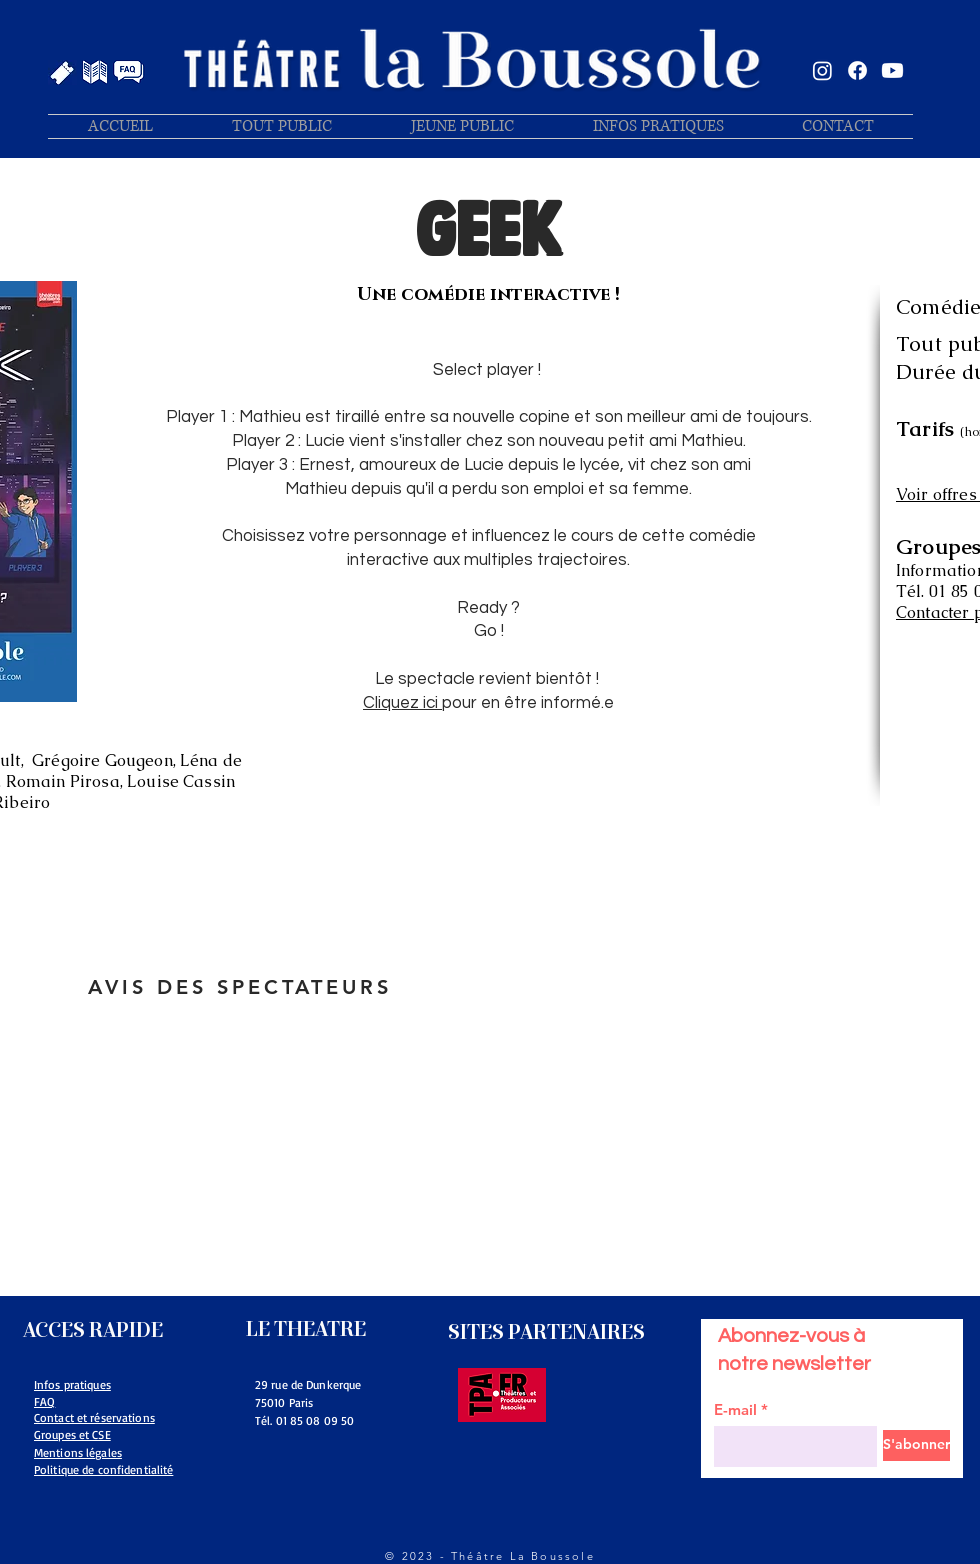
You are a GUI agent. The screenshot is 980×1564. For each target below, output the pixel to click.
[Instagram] (822, 70)
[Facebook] (857, 70)
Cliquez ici (402, 703)
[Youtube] (892, 70)
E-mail (735, 1409)
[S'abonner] (916, 1445)
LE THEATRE (306, 1329)
